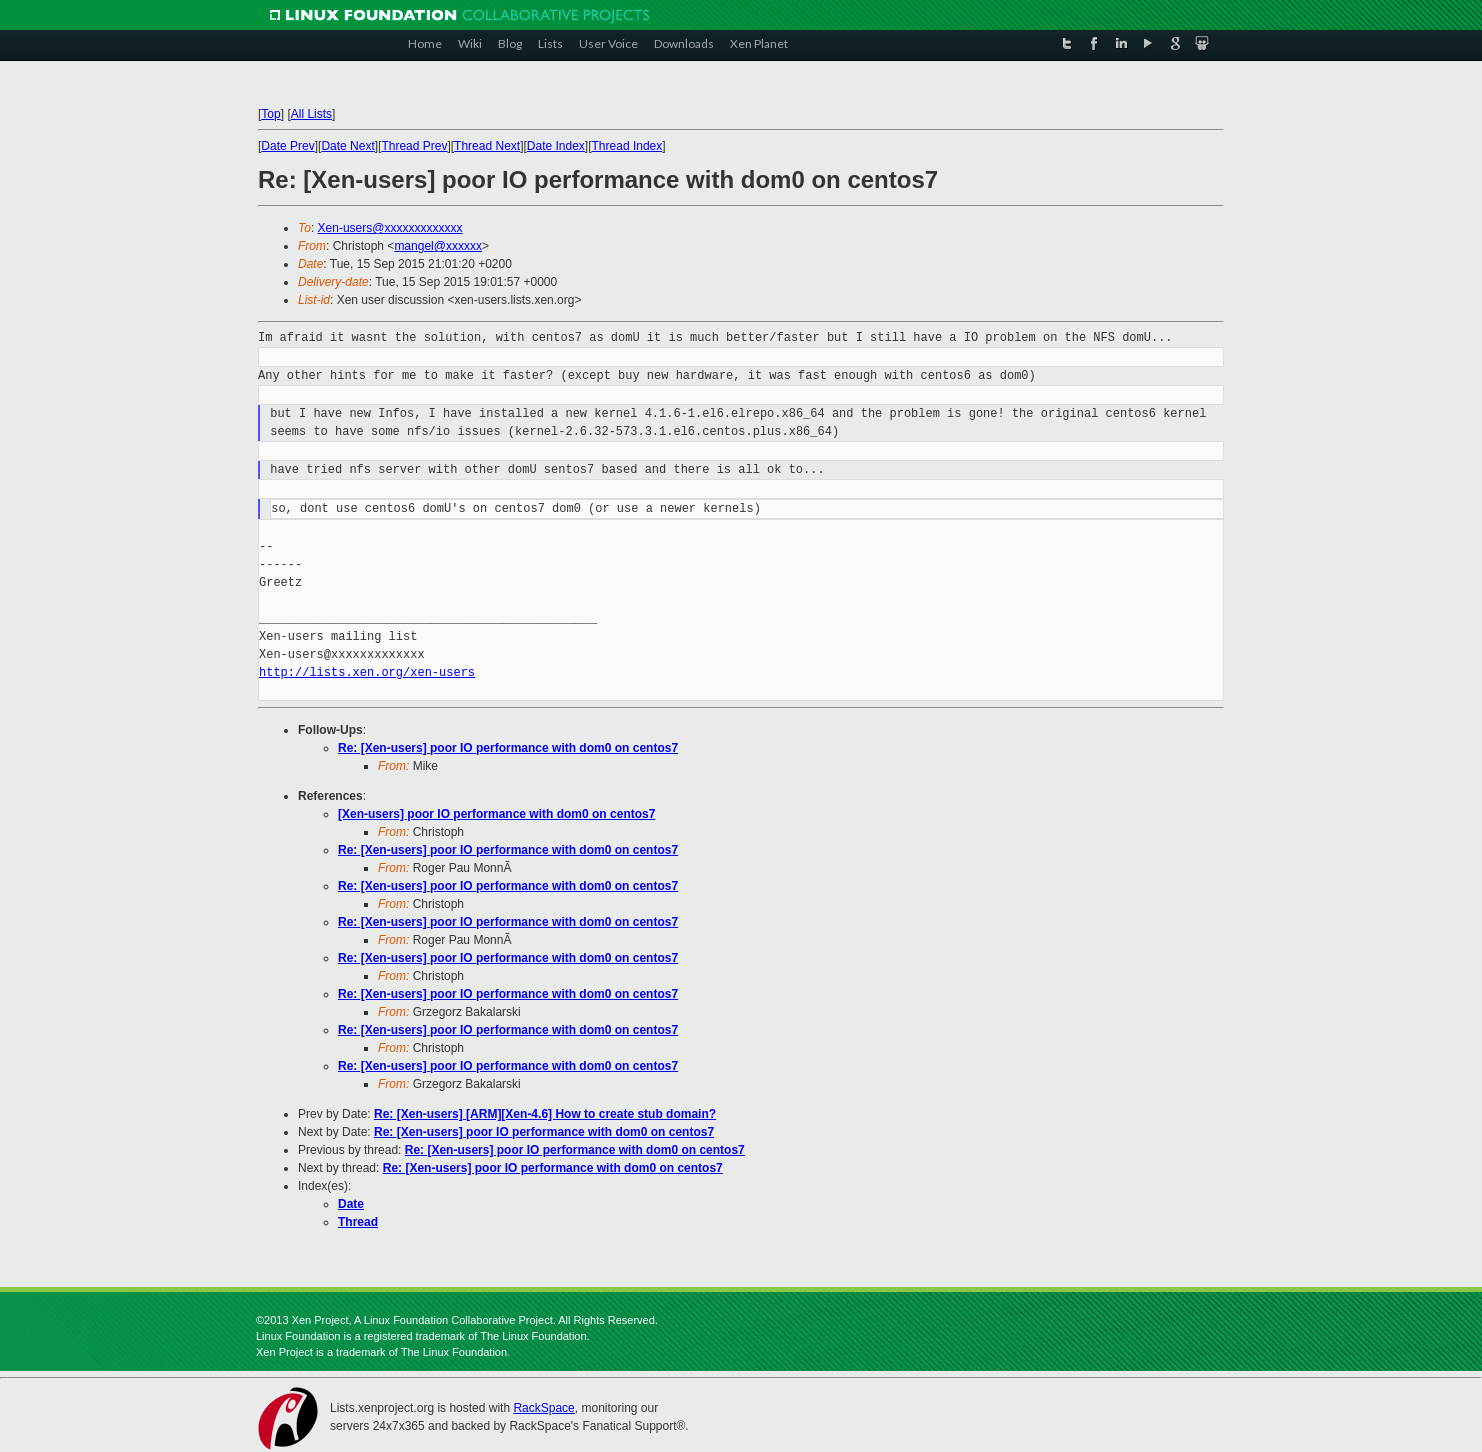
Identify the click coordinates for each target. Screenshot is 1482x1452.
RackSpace (543, 1408)
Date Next (347, 146)
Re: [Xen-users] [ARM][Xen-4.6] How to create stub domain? (545, 1114)
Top (270, 114)
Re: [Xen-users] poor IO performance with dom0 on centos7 (508, 748)
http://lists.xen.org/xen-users (367, 672)
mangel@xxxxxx (438, 246)
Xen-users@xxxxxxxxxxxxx (390, 228)
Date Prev (287, 146)
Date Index (556, 146)
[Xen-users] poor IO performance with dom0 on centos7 (496, 814)
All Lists (311, 114)
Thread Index (627, 146)
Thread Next (487, 146)
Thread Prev (414, 146)
